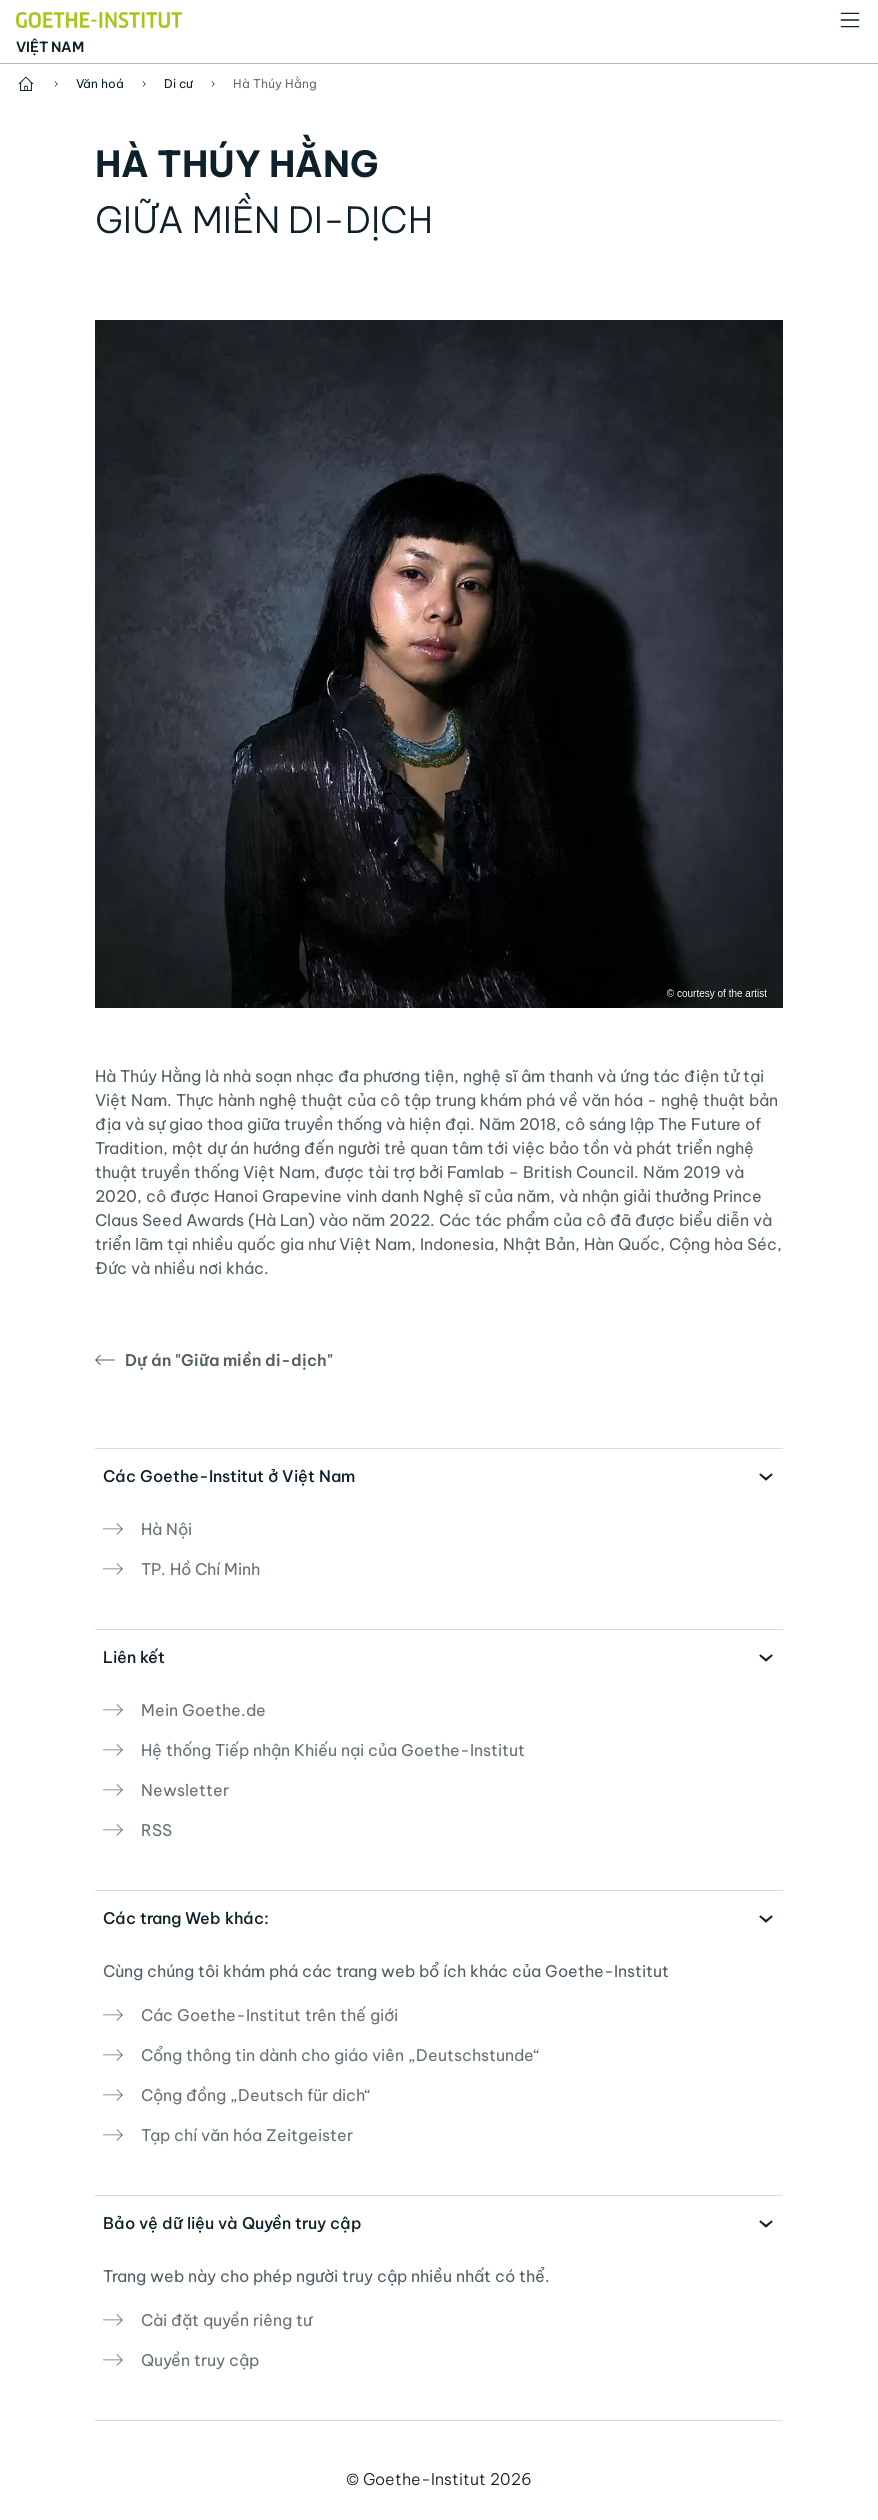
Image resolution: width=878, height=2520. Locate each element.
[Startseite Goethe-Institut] (99, 18)
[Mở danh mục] (850, 20)
